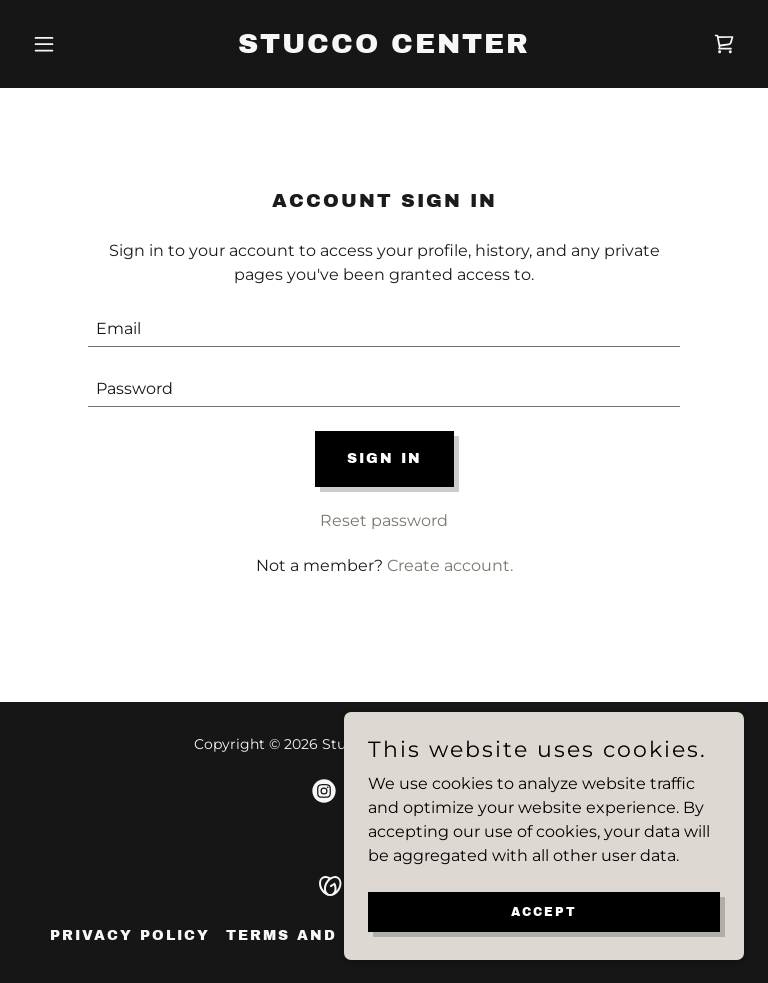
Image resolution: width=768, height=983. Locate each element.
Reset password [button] (384, 520)
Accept (544, 911)
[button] (78, 44)
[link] (384, 47)
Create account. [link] (450, 565)
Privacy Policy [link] (130, 935)
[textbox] (384, 329)
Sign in (384, 458)
